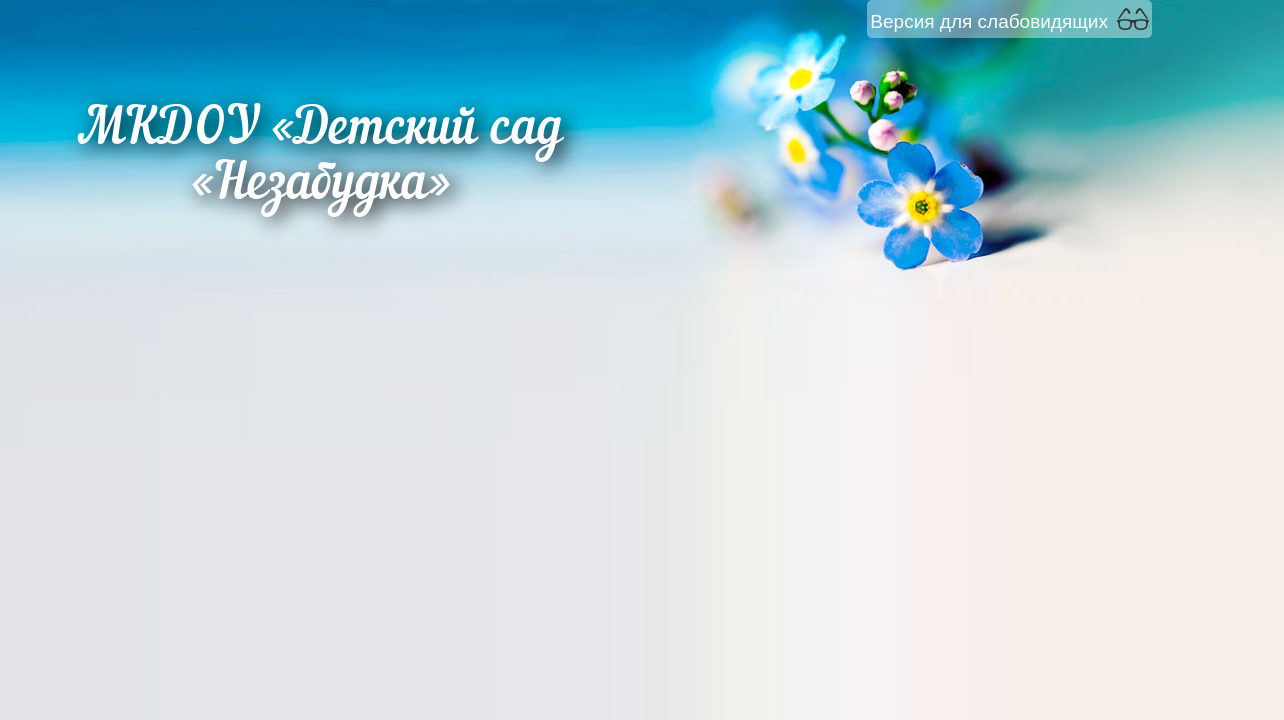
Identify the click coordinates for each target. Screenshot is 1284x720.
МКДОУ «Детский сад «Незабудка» (320, 158)
